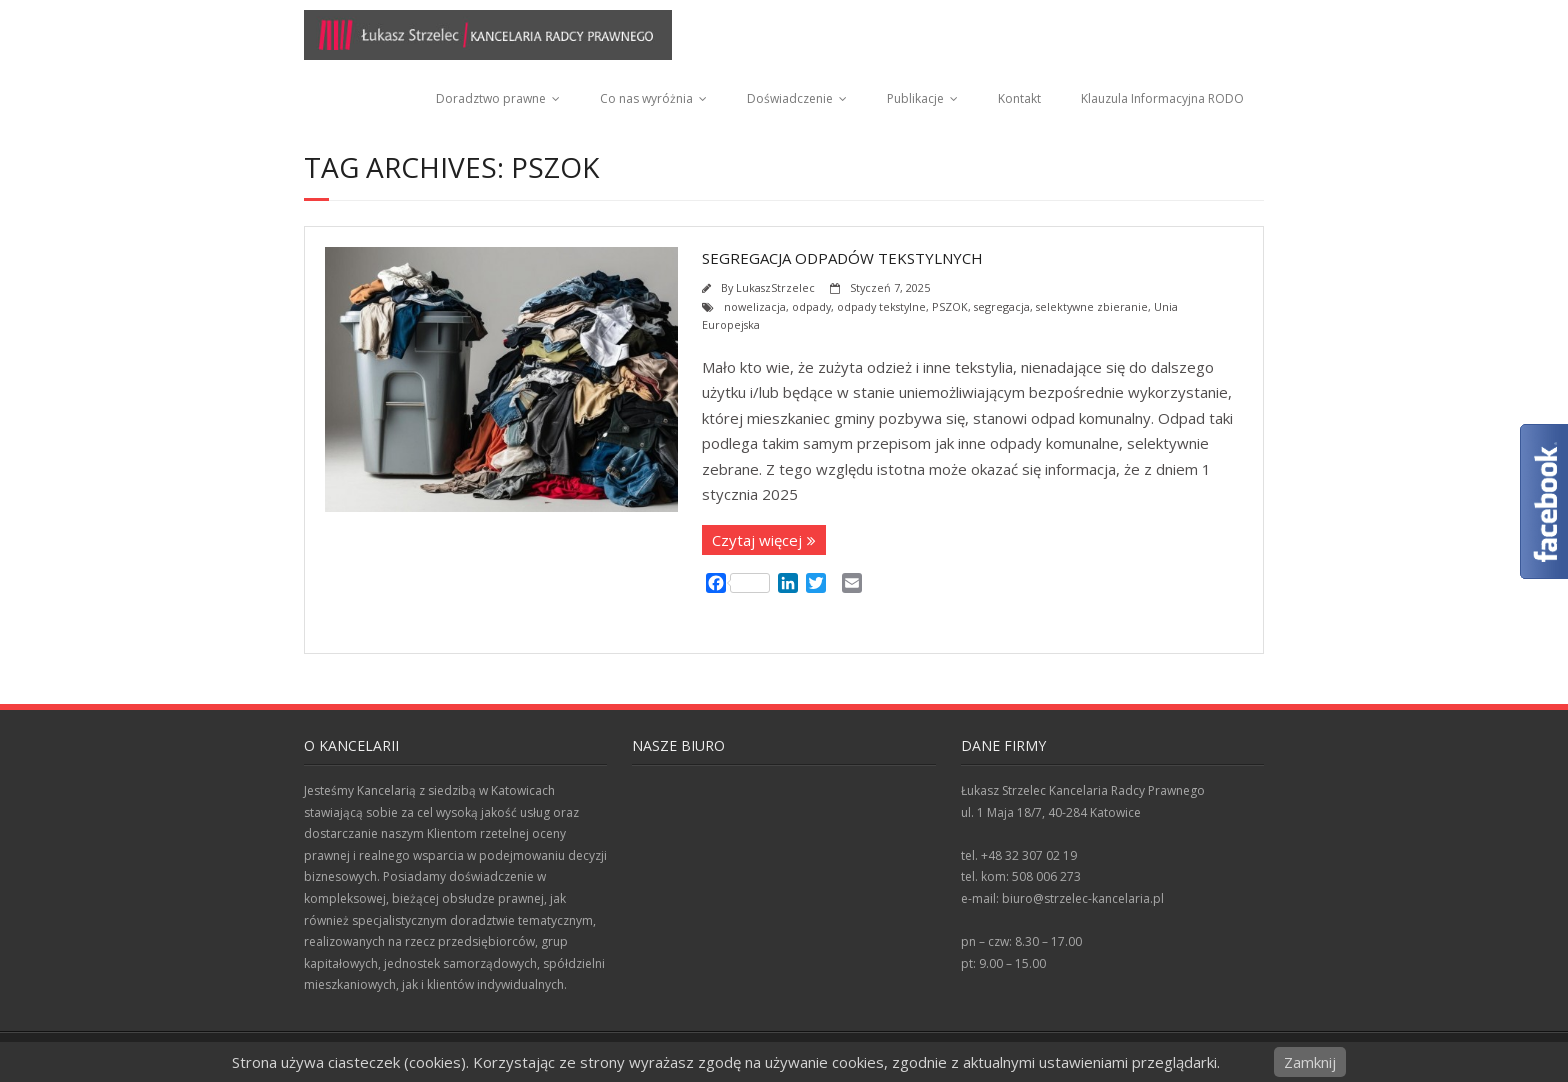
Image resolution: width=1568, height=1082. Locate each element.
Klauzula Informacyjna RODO (1162, 98)
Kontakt (1019, 98)
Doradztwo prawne (491, 98)
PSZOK (950, 306)
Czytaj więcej (757, 540)
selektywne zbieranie (1092, 306)
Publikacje (915, 98)
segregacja (1002, 306)
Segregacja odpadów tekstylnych (842, 258)
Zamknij (1310, 1062)
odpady (811, 306)
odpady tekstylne (881, 306)
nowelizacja (755, 306)
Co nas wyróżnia (646, 98)
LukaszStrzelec (775, 287)
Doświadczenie (790, 98)
